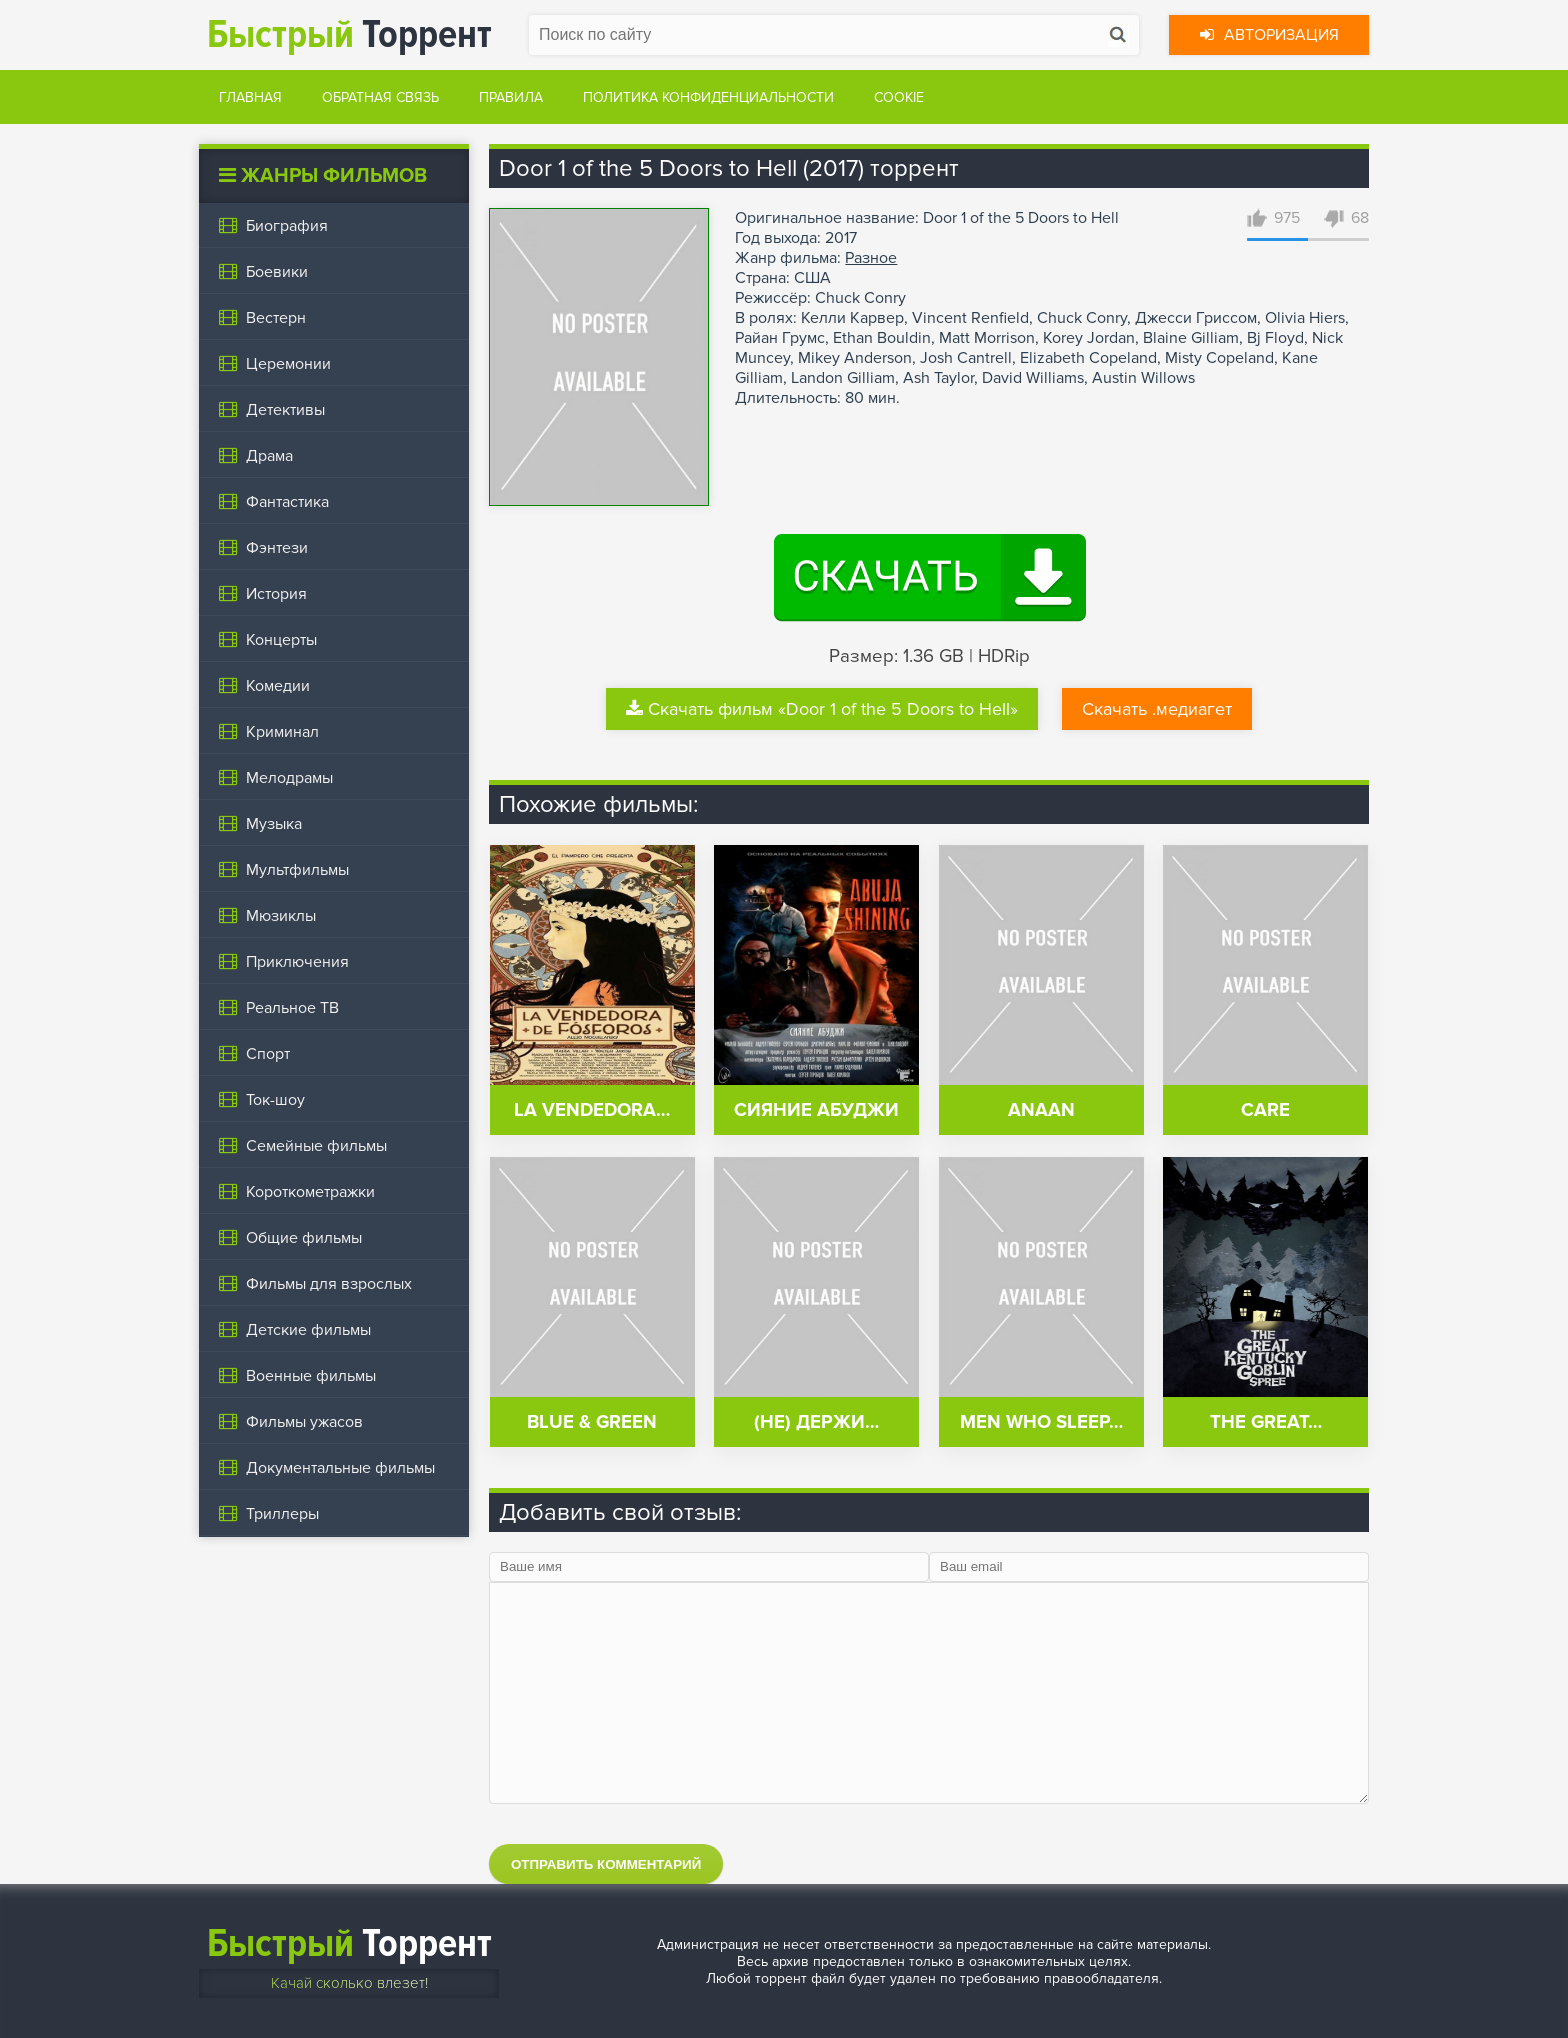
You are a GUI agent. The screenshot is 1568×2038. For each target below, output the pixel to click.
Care (1265, 1110)
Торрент (349, 34)
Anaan (1041, 1110)
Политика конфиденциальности (708, 97)
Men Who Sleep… (1041, 1422)
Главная (250, 97)
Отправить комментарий (606, 1864)
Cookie (899, 97)
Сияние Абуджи (816, 1110)
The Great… (1266, 1422)
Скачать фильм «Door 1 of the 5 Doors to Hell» (822, 709)
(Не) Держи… (816, 1422)
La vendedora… (592, 1110)
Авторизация (1269, 35)
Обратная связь (380, 97)
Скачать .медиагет (1157, 709)
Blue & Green (592, 1422)
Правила (511, 97)
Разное (871, 258)
